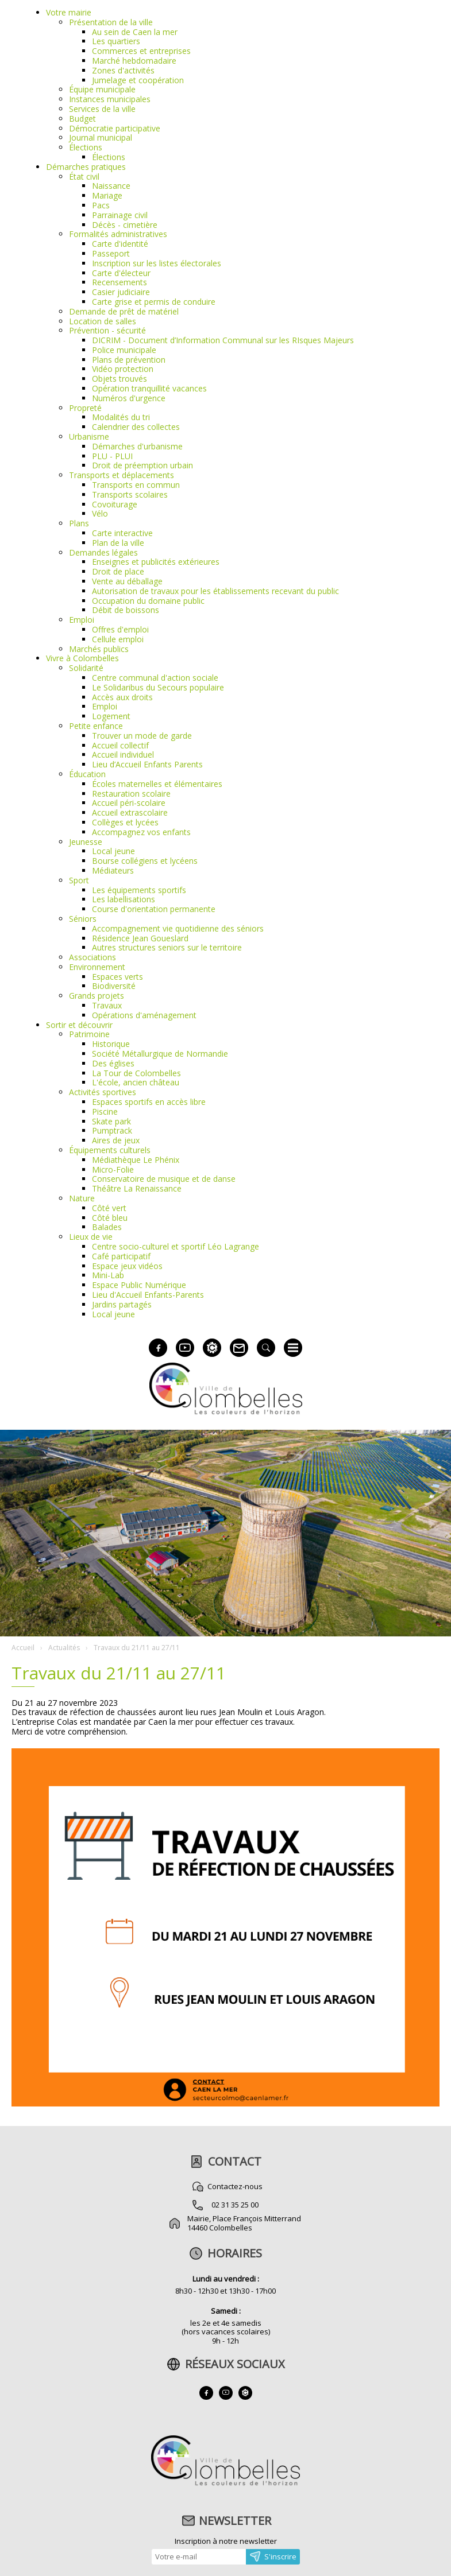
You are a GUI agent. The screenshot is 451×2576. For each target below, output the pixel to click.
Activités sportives (102, 1092)
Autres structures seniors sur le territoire (167, 947)
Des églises (113, 1063)
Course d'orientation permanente (153, 908)
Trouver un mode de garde (142, 735)
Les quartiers (116, 41)
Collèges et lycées (125, 822)
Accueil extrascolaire (130, 812)
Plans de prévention (128, 359)
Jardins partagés (122, 1304)
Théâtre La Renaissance (137, 1188)
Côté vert (109, 1207)
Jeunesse (85, 841)
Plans (79, 523)
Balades (107, 1226)
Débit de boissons (125, 609)
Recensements (119, 282)
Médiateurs (113, 870)
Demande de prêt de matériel (124, 311)
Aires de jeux (116, 1140)
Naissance (111, 185)
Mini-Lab (108, 1275)
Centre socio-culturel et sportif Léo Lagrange (175, 1246)
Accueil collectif (120, 745)
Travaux (107, 1005)
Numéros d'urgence (128, 398)
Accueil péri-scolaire (128, 802)
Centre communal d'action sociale (155, 677)
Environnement (97, 966)
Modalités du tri (121, 417)
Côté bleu (110, 1217)
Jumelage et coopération (138, 80)
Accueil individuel (123, 754)
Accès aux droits (122, 697)
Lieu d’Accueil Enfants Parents (147, 764)
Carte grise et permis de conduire (153, 301)
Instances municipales (110, 99)
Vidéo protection (122, 368)
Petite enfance (96, 725)
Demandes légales (103, 552)
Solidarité (86, 667)
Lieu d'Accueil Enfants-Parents (148, 1294)
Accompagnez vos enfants (141, 832)
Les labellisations (123, 899)
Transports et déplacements (121, 475)
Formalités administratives (118, 233)
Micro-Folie (113, 1169)
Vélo (100, 513)
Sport (79, 880)
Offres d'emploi (120, 629)
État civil (84, 176)
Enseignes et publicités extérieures (155, 561)
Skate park (111, 1121)
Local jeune (113, 850)
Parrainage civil (120, 215)
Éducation (87, 774)
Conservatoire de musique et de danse (164, 1178)
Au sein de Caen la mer (135, 31)
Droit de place (118, 571)
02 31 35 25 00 (235, 2204)
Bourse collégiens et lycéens (145, 860)
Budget (82, 118)
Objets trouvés (119, 378)
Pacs (101, 205)
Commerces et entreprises (141, 50)
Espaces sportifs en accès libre (149, 1101)
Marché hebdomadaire (134, 60)
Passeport (111, 253)
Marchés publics (99, 648)
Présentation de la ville (111, 22)
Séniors (83, 918)
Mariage (107, 195)
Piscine (105, 1111)
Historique (111, 1043)
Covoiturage (114, 504)
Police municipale (124, 349)
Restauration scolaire (131, 793)
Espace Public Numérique (139, 1284)
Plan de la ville (118, 542)
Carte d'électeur (121, 272)
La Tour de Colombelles (136, 1073)
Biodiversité (114, 985)
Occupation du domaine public (148, 600)
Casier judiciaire (121, 291)
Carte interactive (122, 532)
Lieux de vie (91, 1236)
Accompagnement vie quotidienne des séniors (178, 928)
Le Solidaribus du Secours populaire (158, 687)
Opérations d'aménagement (144, 1015)
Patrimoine (89, 1034)
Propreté (85, 407)
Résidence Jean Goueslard (140, 938)
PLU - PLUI (112, 456)
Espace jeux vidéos (127, 1265)
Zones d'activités (123, 70)
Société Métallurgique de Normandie (160, 1053)
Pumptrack (112, 1130)
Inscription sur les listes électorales (156, 263)
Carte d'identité (120, 243)
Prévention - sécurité (107, 330)
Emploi (81, 619)
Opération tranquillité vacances (149, 388)
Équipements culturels (110, 1150)
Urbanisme (89, 436)
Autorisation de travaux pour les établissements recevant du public (215, 590)
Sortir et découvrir (79, 1024)
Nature (82, 1198)
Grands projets (96, 995)
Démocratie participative (114, 128)
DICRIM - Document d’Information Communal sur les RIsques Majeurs (223, 340)
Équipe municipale (102, 89)
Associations (92, 957)
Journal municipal (100, 137)
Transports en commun (136, 484)
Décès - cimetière (124, 224)
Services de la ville (102, 108)
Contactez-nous (235, 2186)
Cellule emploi (118, 639)
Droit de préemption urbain (142, 465)
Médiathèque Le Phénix (135, 1159)
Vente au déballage (127, 581)
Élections (85, 147)
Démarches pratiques (86, 166)
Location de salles (102, 321)
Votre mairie (68, 12)
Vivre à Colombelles (82, 658)
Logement (111, 716)
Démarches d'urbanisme (137, 446)
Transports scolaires (130, 494)
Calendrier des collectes (136, 426)
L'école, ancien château (135, 1082)
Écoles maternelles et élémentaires (157, 783)
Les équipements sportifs (139, 889)
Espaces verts (117, 976)
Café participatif (121, 1256)
